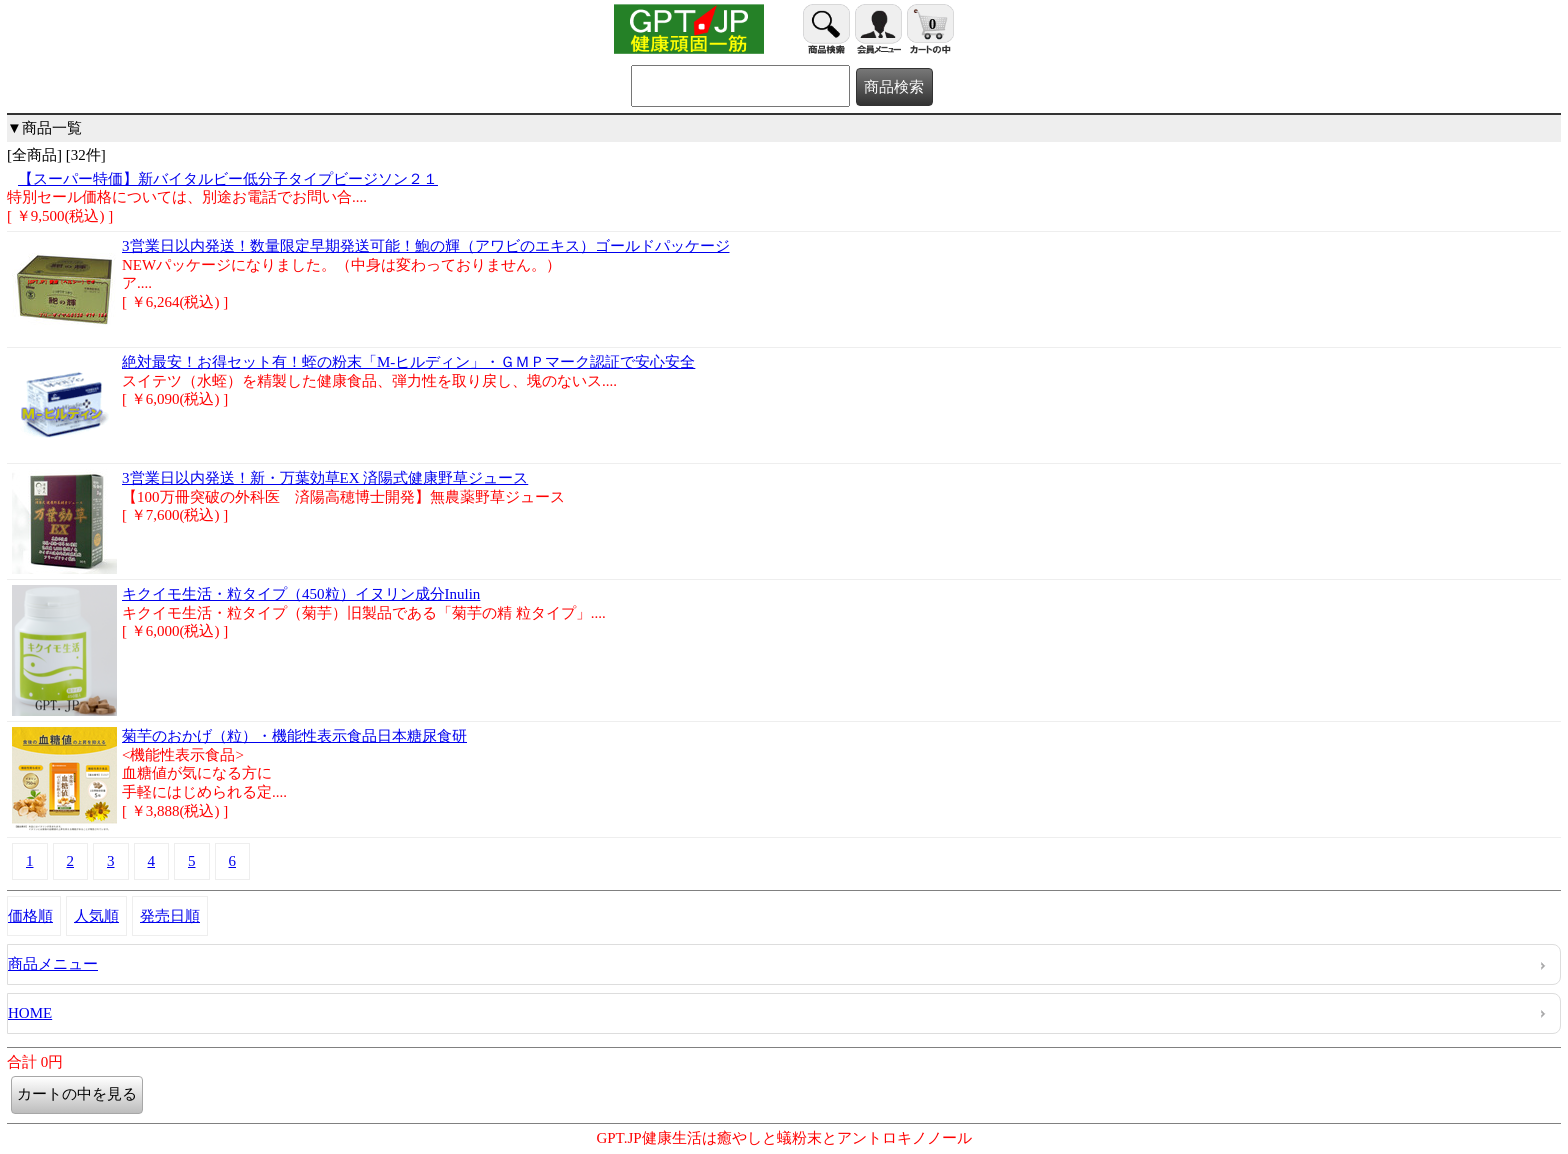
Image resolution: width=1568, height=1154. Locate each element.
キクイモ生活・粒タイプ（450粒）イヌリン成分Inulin (301, 594)
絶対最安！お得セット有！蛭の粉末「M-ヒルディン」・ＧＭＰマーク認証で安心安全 (408, 362)
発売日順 (170, 916)
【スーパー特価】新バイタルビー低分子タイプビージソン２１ (228, 179)
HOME (30, 1013)
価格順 (30, 916)
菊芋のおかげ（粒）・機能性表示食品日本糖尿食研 (294, 736)
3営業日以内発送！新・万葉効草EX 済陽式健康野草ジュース (325, 478)
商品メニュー (53, 964)
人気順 (96, 916)
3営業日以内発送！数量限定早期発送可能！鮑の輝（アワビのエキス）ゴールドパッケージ (426, 246)
